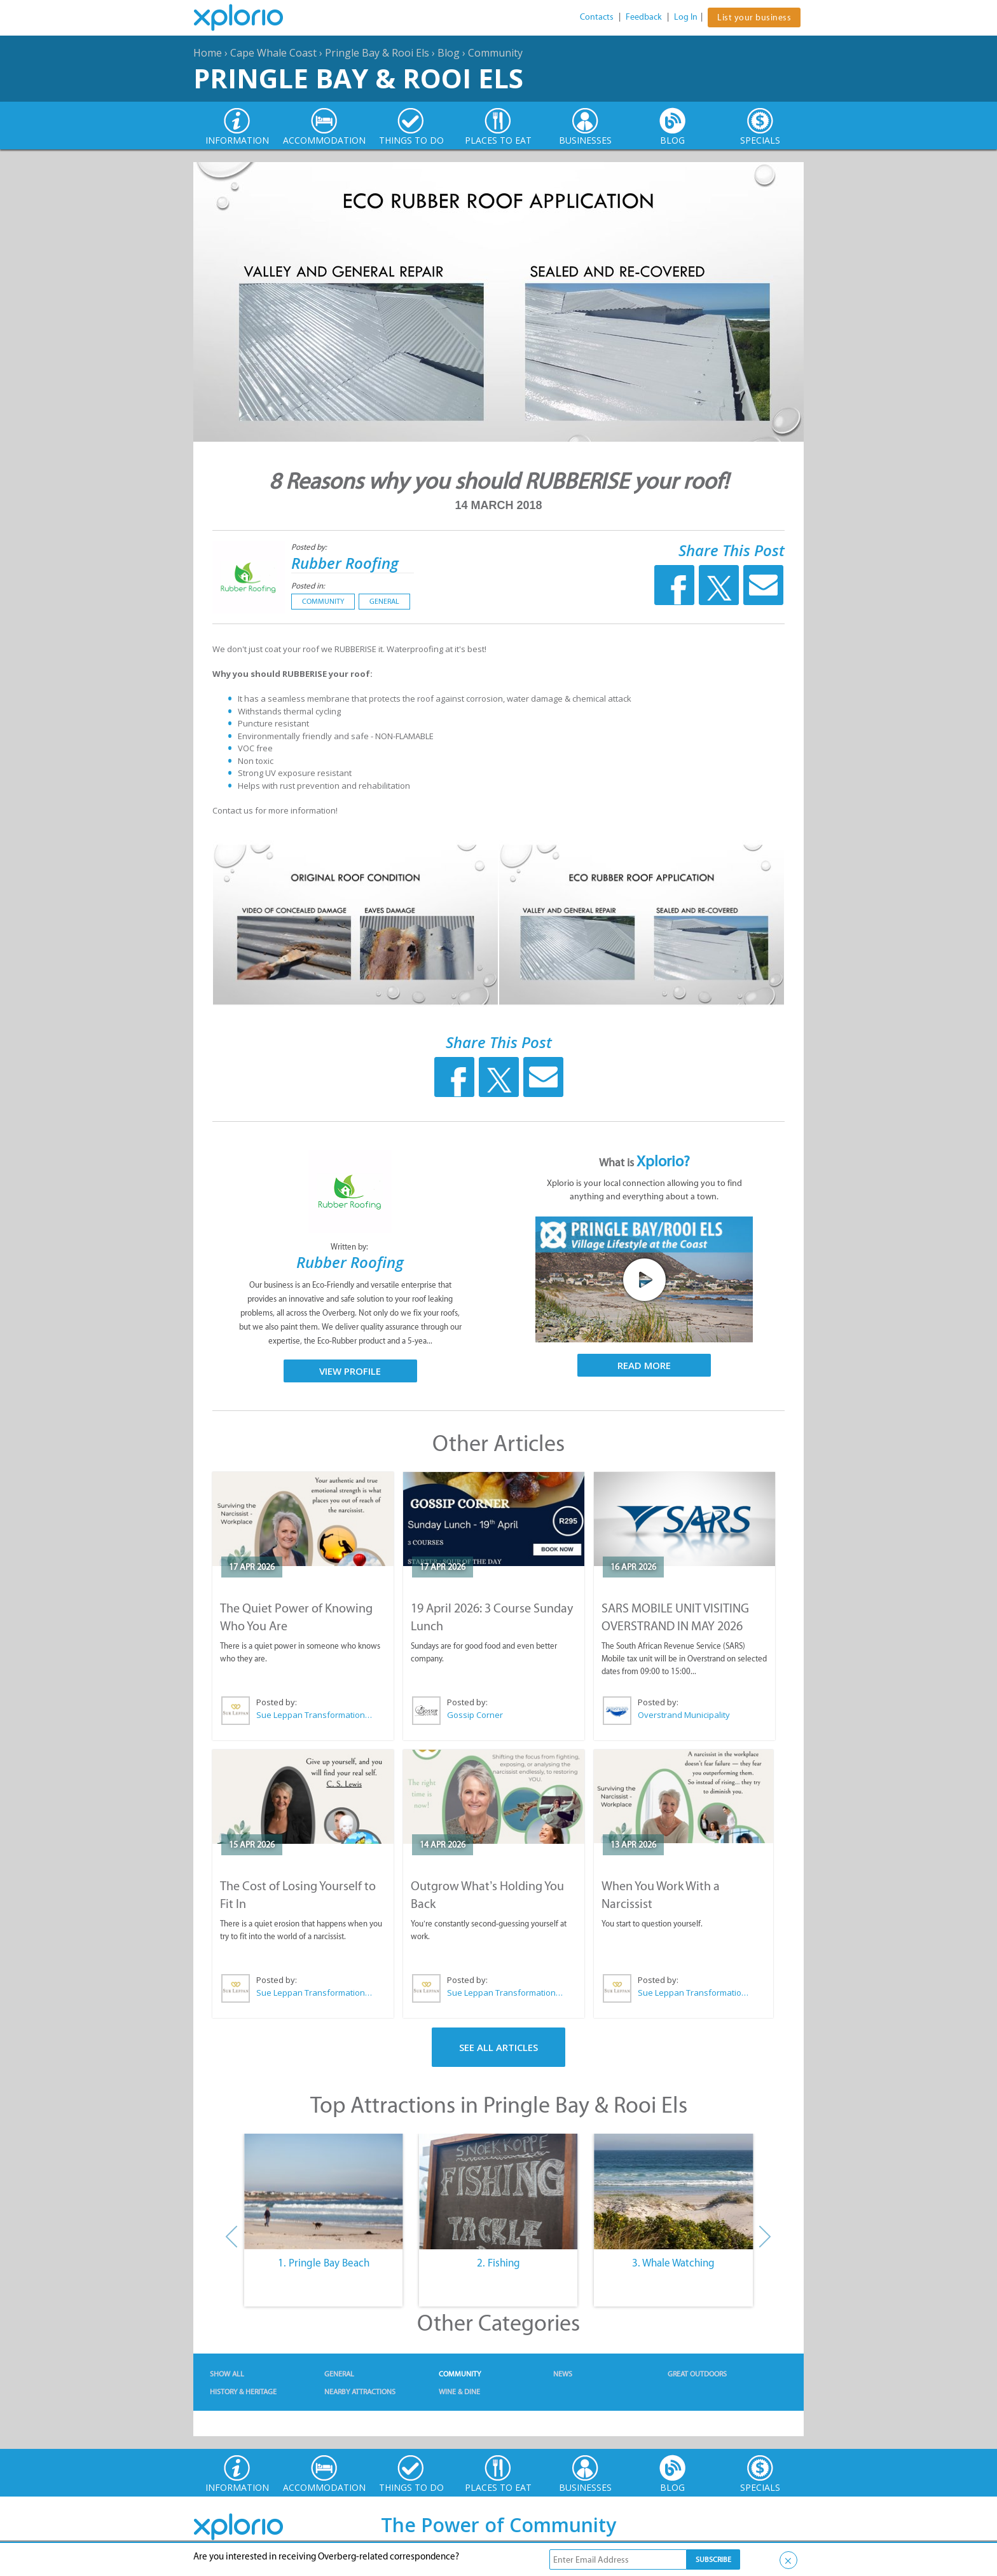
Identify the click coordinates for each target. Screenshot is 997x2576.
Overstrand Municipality (684, 1715)
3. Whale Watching (673, 2262)
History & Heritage (243, 2391)
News (562, 2373)
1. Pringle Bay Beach (323, 2262)
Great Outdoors (697, 2373)
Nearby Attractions (359, 2391)
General (384, 601)
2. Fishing (498, 2262)
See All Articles (498, 2047)
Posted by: (310, 547)
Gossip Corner (475, 1715)
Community (495, 53)
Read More (644, 1365)
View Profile (350, 1371)
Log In (686, 16)
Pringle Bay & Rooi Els (377, 53)
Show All (227, 2373)
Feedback (644, 16)
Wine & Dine (459, 2391)
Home (207, 53)
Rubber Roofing (345, 562)
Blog (448, 53)
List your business (754, 17)
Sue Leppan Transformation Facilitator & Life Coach (314, 1715)
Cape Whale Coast (273, 53)
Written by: (350, 1246)
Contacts (597, 16)
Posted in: (308, 585)
